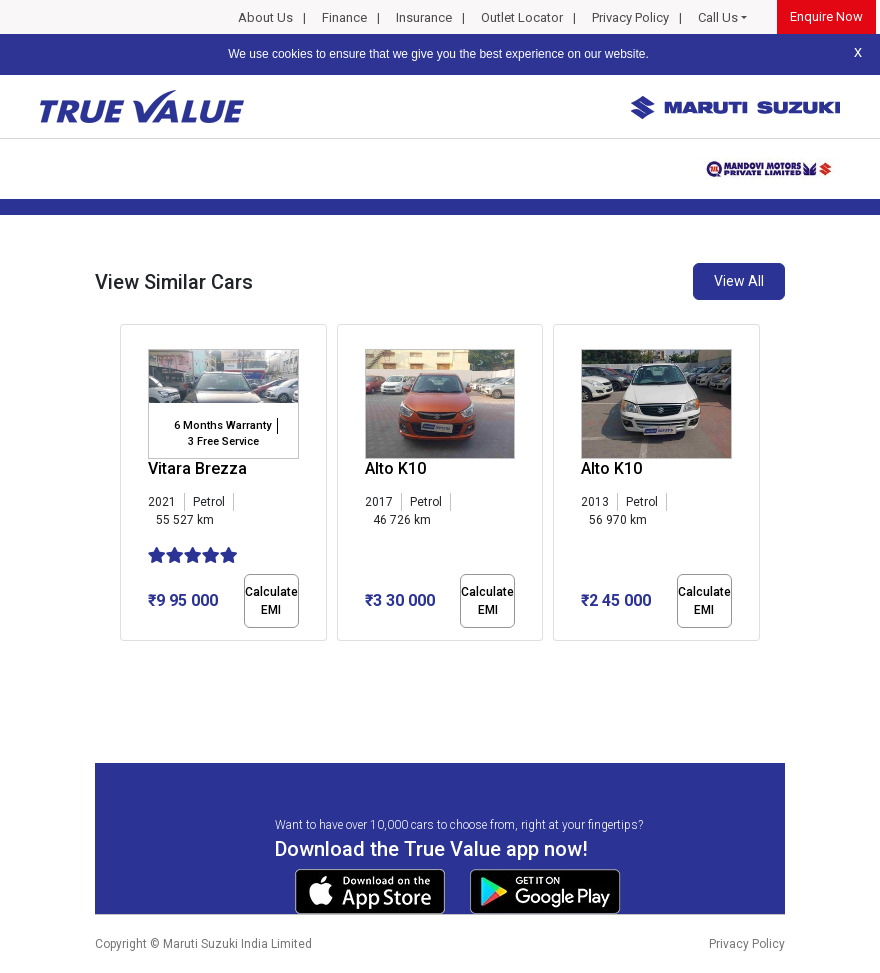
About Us (265, 17)
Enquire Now (826, 16)
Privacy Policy (630, 17)
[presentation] (130, 486)
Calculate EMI (271, 601)
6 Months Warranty (222, 425)
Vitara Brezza (197, 468)
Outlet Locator (522, 17)
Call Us (718, 17)
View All (739, 281)
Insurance (424, 17)
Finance (344, 17)
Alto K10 (395, 468)
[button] (126, 658)
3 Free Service (223, 441)
